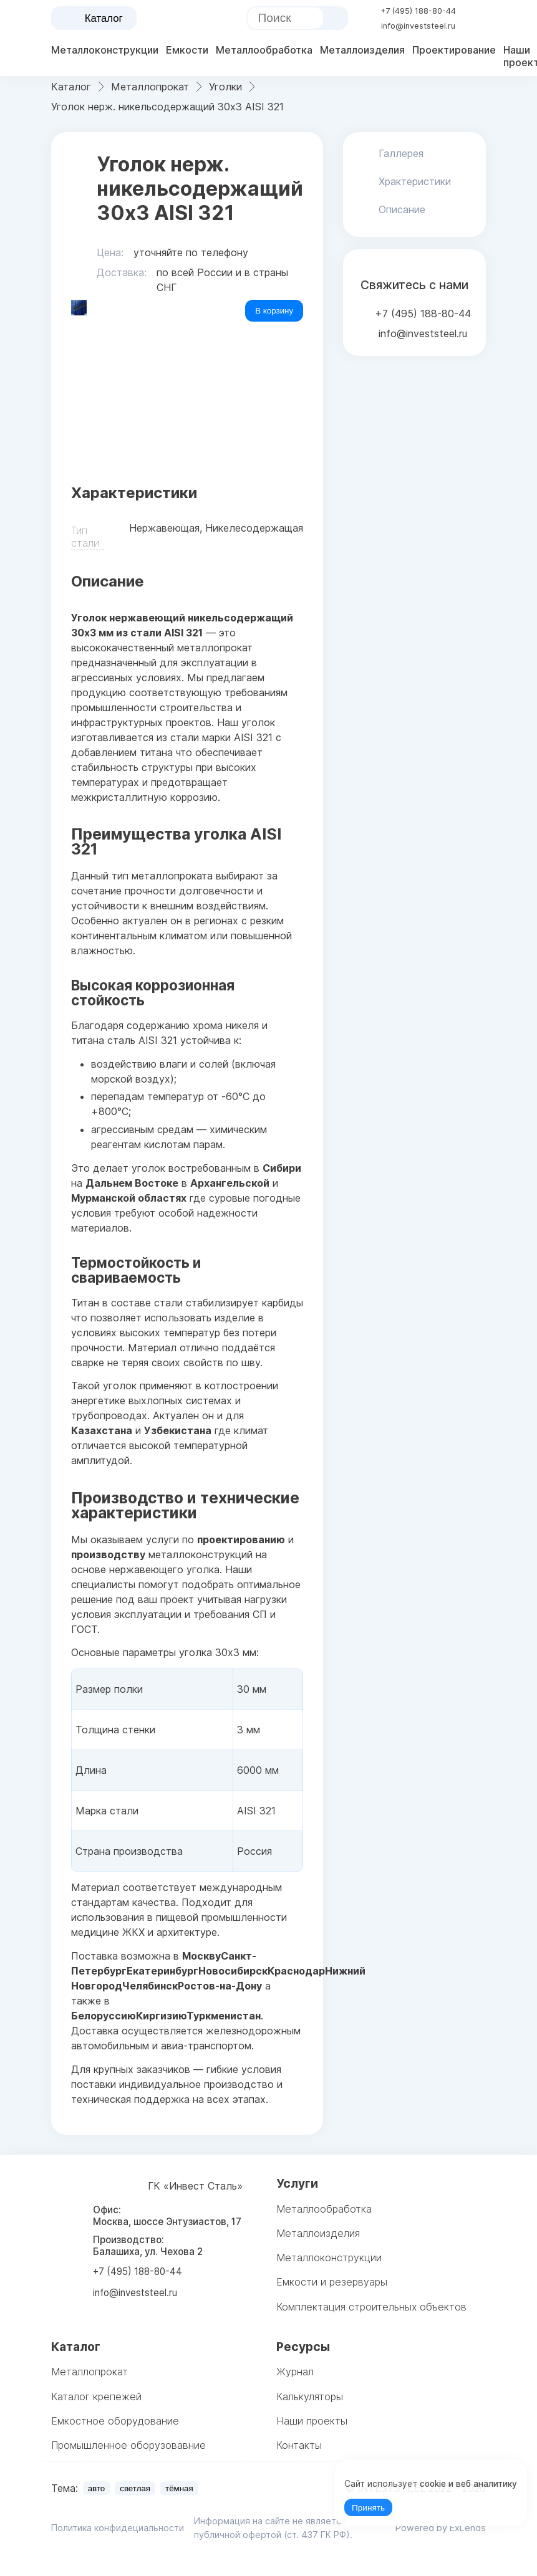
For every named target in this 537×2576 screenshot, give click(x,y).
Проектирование (454, 50)
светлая (135, 2488)
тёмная (179, 2488)
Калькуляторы (309, 2396)
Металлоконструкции (104, 50)
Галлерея (401, 153)
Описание (402, 209)
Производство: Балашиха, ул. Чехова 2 (148, 2246)
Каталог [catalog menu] (94, 18)
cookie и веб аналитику (468, 2484)
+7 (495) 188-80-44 (418, 11)
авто (96, 2488)
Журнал (295, 2371)
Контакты (299, 2445)
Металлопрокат (89, 2371)
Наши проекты (311, 2421)
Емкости (187, 50)
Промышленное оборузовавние (128, 2445)
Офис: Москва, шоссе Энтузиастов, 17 (167, 2216)
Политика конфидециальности (117, 2527)
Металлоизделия (362, 50)
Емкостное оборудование (115, 2421)
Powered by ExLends (440, 2527)
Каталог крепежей (96, 2396)
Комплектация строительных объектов (371, 2307)
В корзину (274, 310)
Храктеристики (415, 181)
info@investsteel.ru (418, 26)
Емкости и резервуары (331, 2282)
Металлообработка (264, 50)
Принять (368, 2507)
